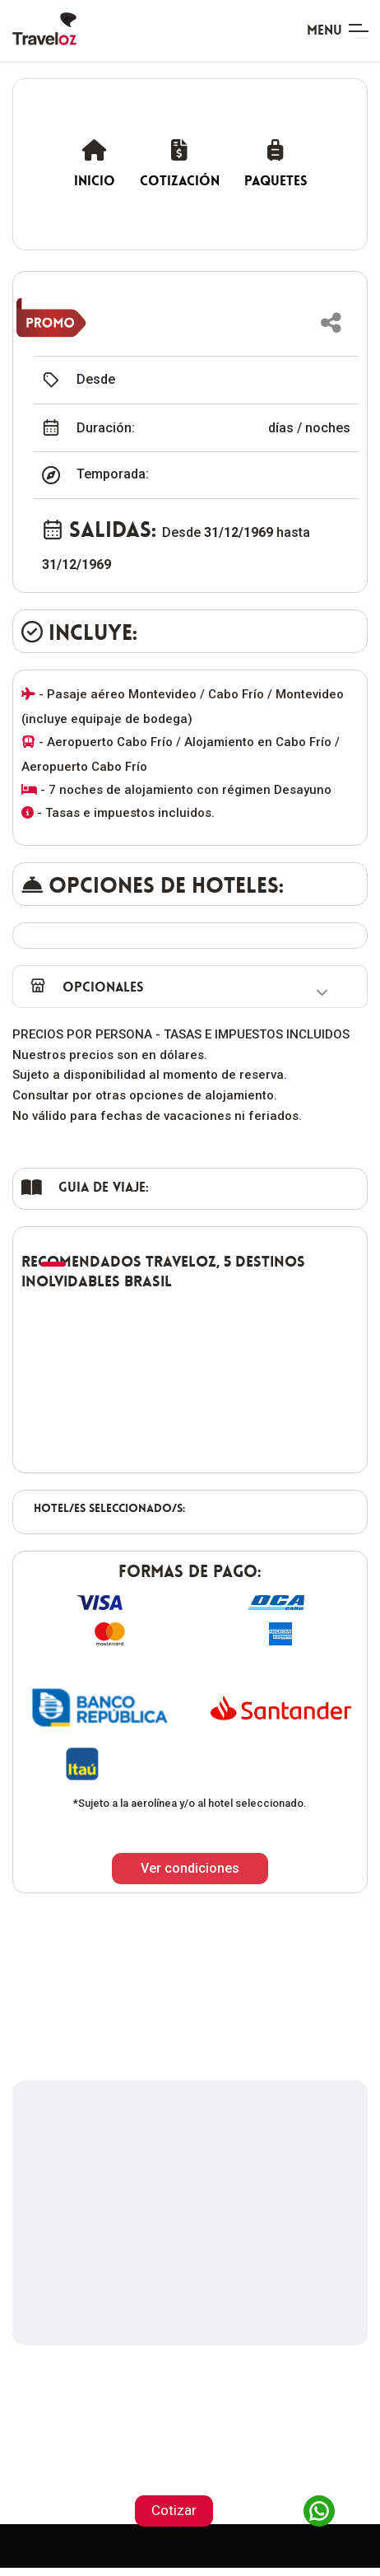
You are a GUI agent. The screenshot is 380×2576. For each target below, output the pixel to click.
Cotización (180, 163)
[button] (331, 322)
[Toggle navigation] (337, 31)
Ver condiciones (190, 1868)
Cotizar (174, 2510)
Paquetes (275, 163)
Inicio (94, 163)
